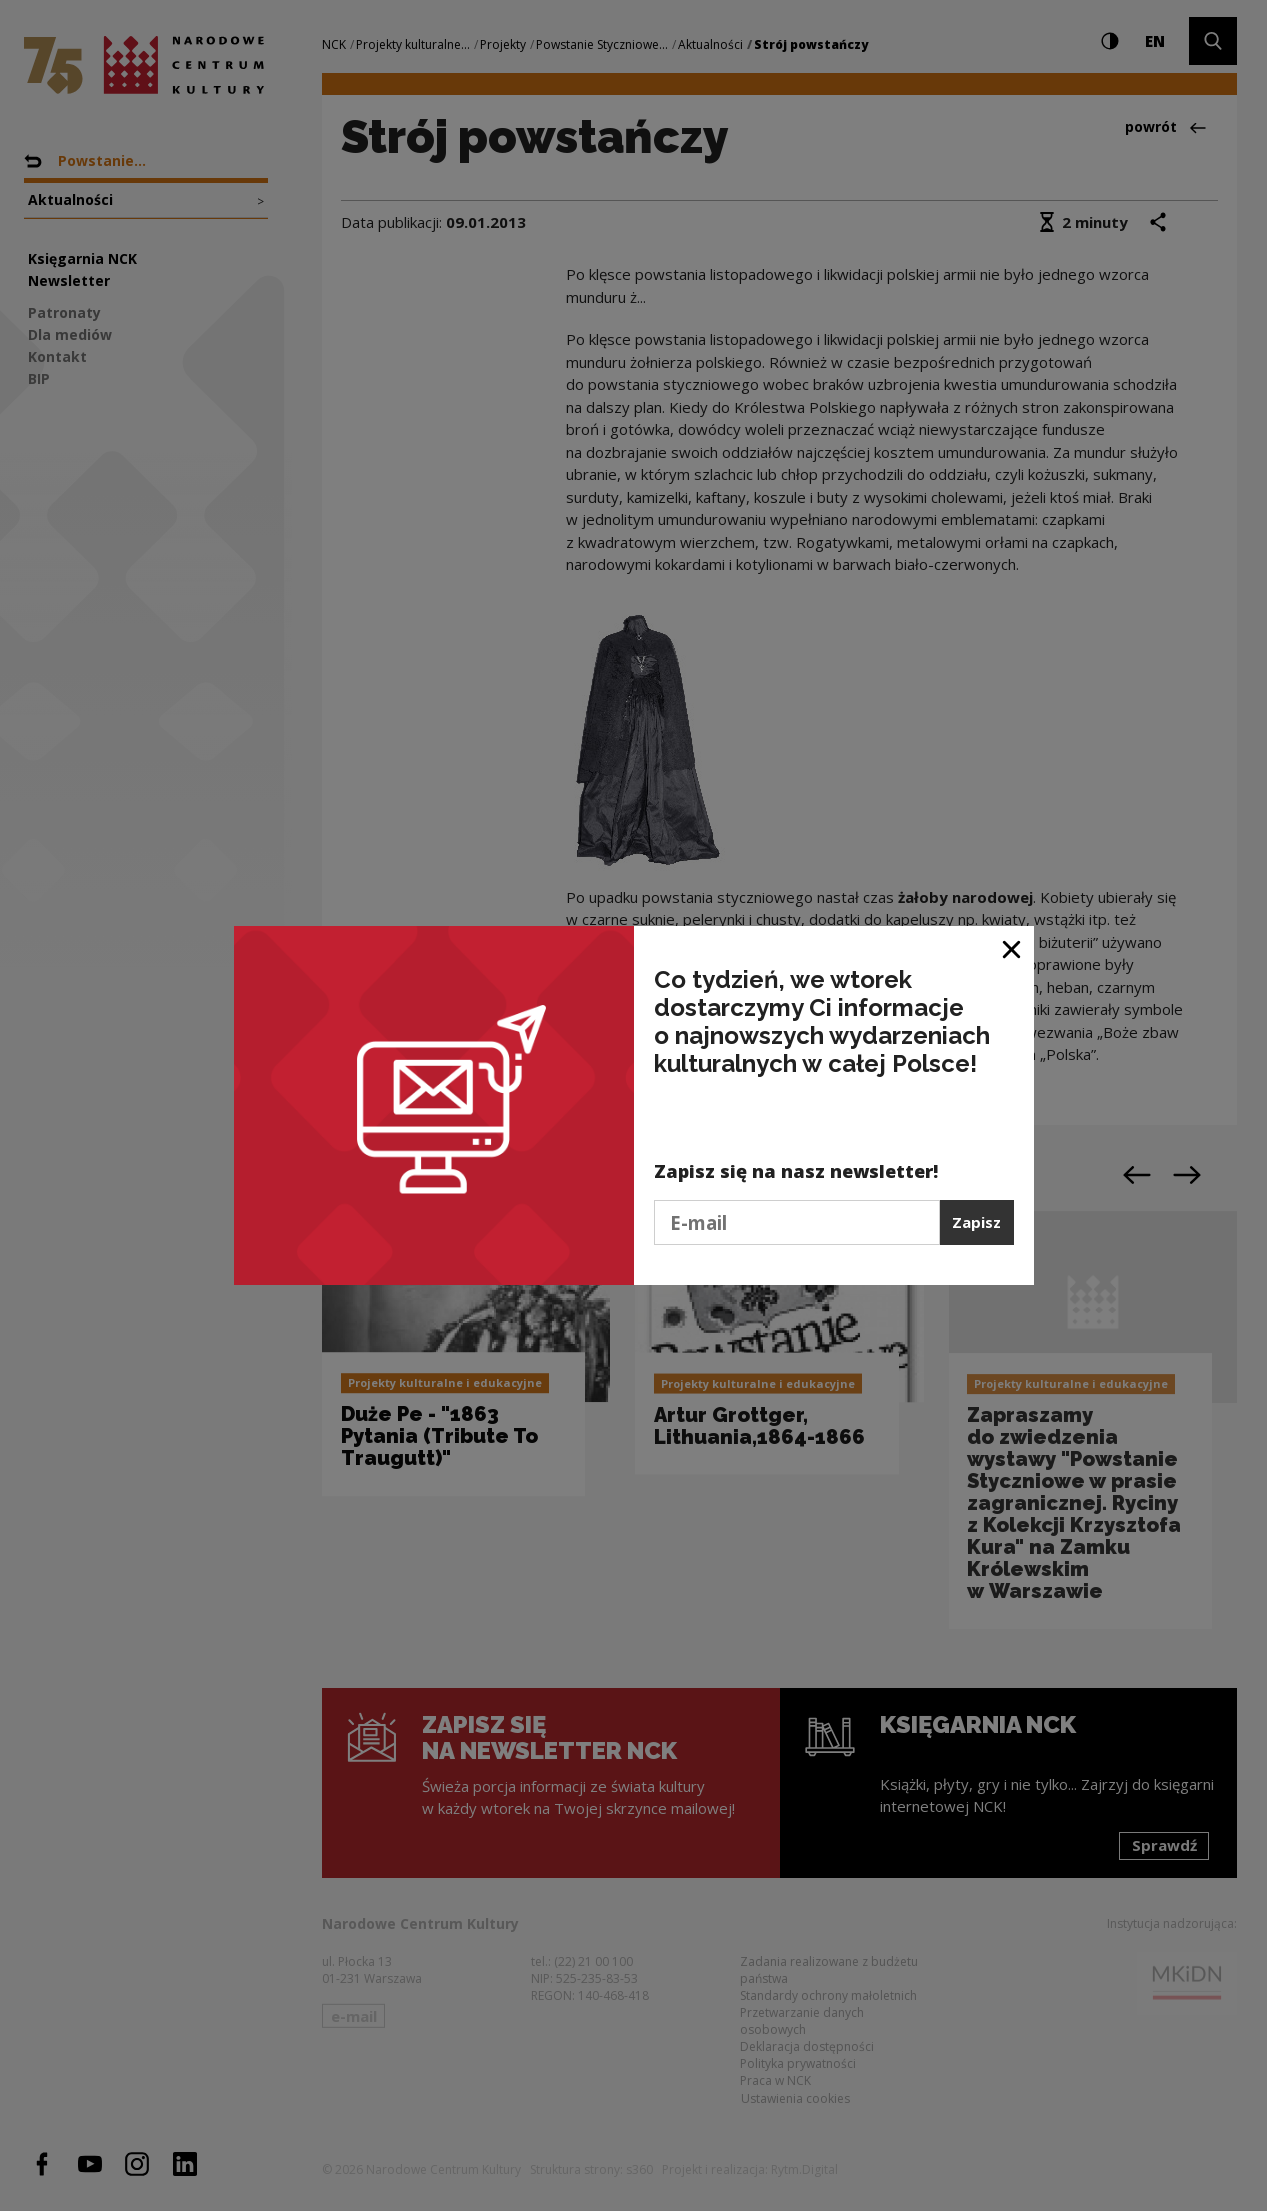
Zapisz (976, 1222)
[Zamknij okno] (1012, 948)
